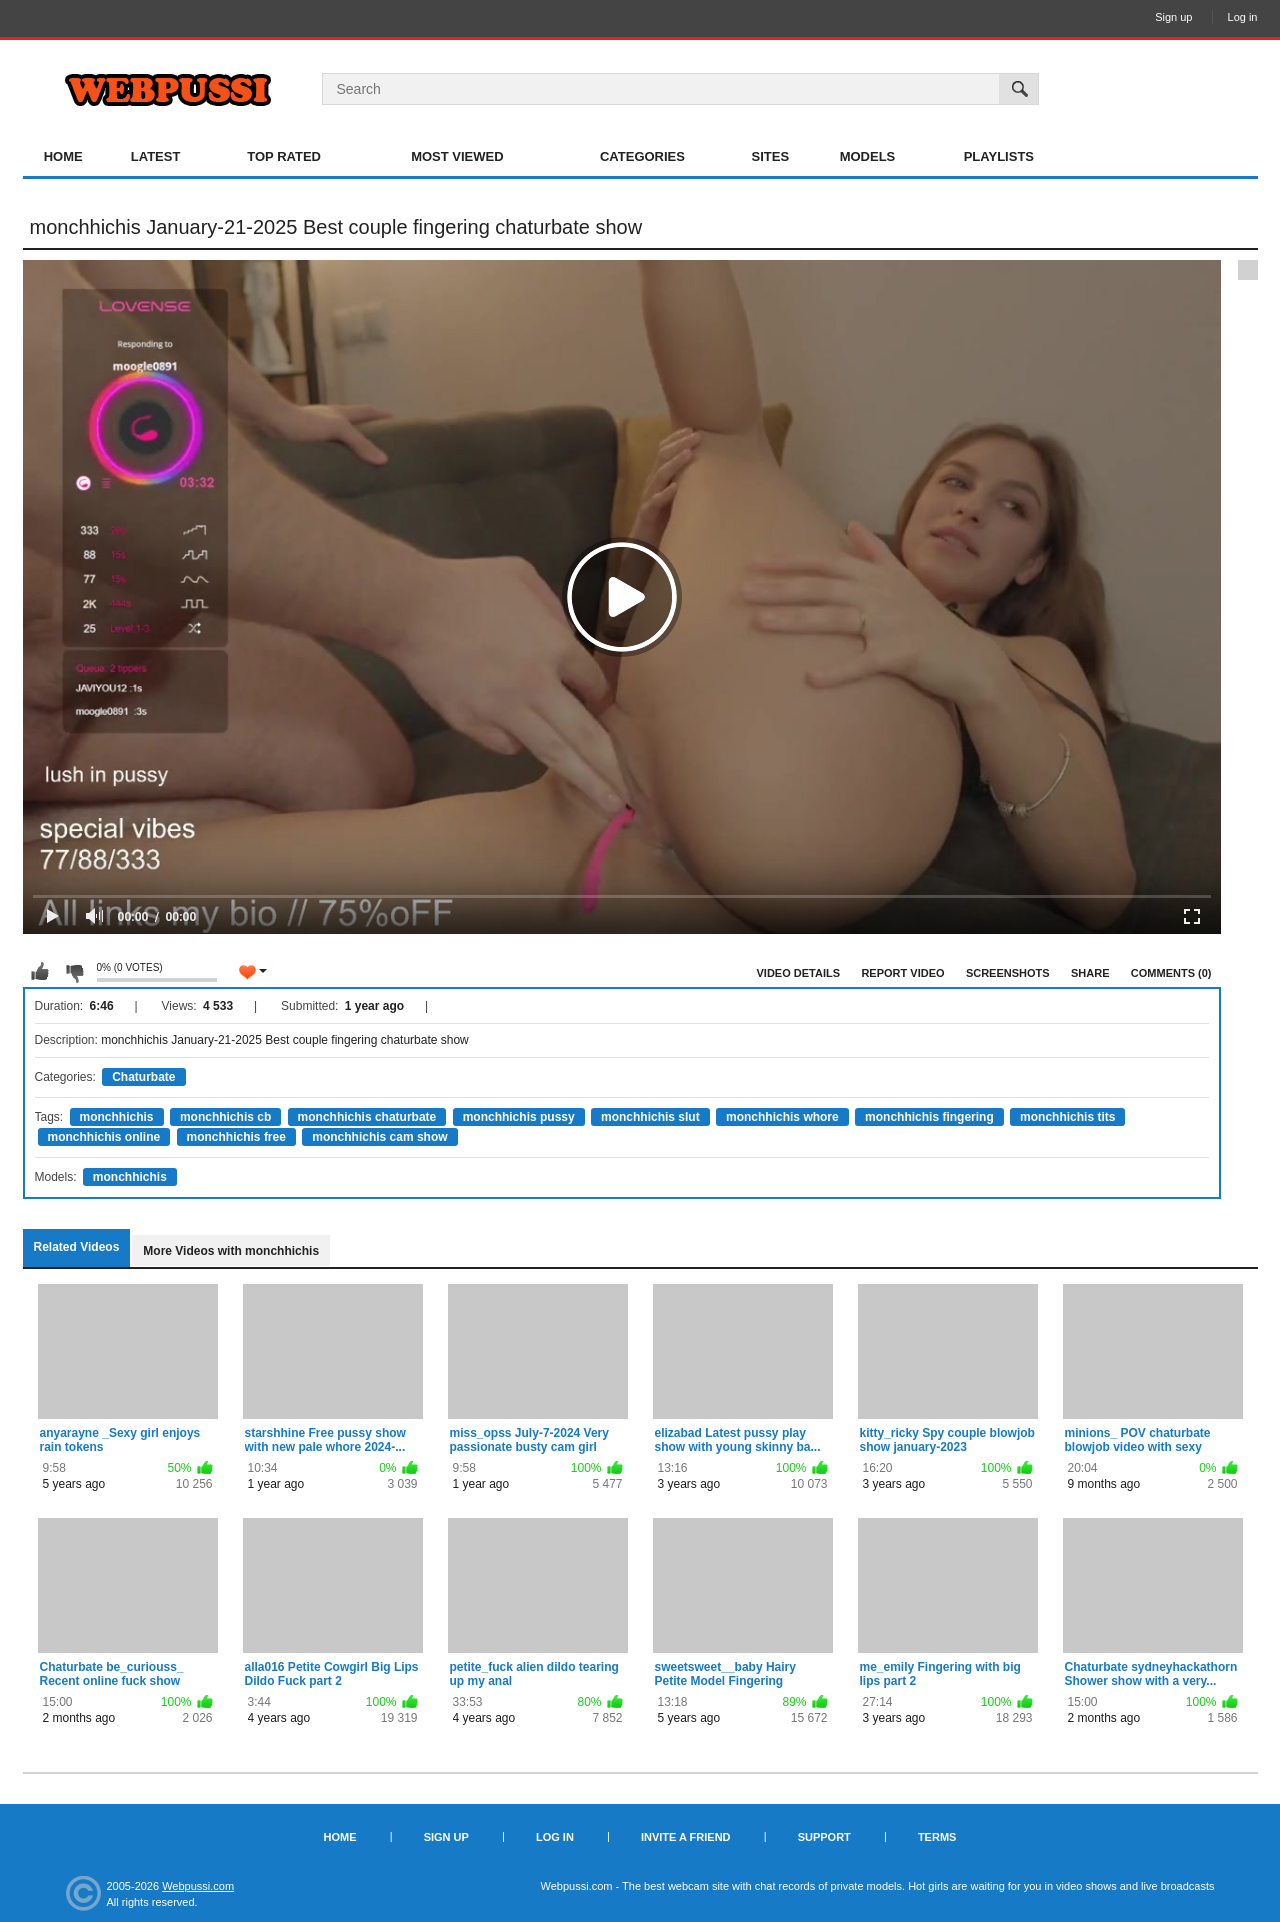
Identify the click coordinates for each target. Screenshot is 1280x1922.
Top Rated (284, 156)
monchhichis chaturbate (367, 1117)
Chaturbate (143, 1077)
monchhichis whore (782, 1117)
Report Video (902, 973)
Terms (937, 1837)
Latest (156, 156)
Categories (642, 156)
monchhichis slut (650, 1117)
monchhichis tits (1067, 1117)
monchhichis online (104, 1137)
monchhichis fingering (929, 1117)
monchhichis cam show (379, 1137)
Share (1090, 973)
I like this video (40, 972)
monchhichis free (236, 1137)
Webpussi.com (198, 1886)
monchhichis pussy (519, 1117)
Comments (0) (1171, 973)
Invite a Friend (686, 1837)
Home (63, 156)
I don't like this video (74, 972)
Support (824, 1837)
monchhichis (117, 1117)
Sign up (1173, 17)
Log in (1243, 17)
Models (868, 156)
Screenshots (1008, 973)
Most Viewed (457, 156)
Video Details (799, 973)
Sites (771, 156)
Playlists (999, 156)
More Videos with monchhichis (231, 1251)
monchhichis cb (225, 1117)
